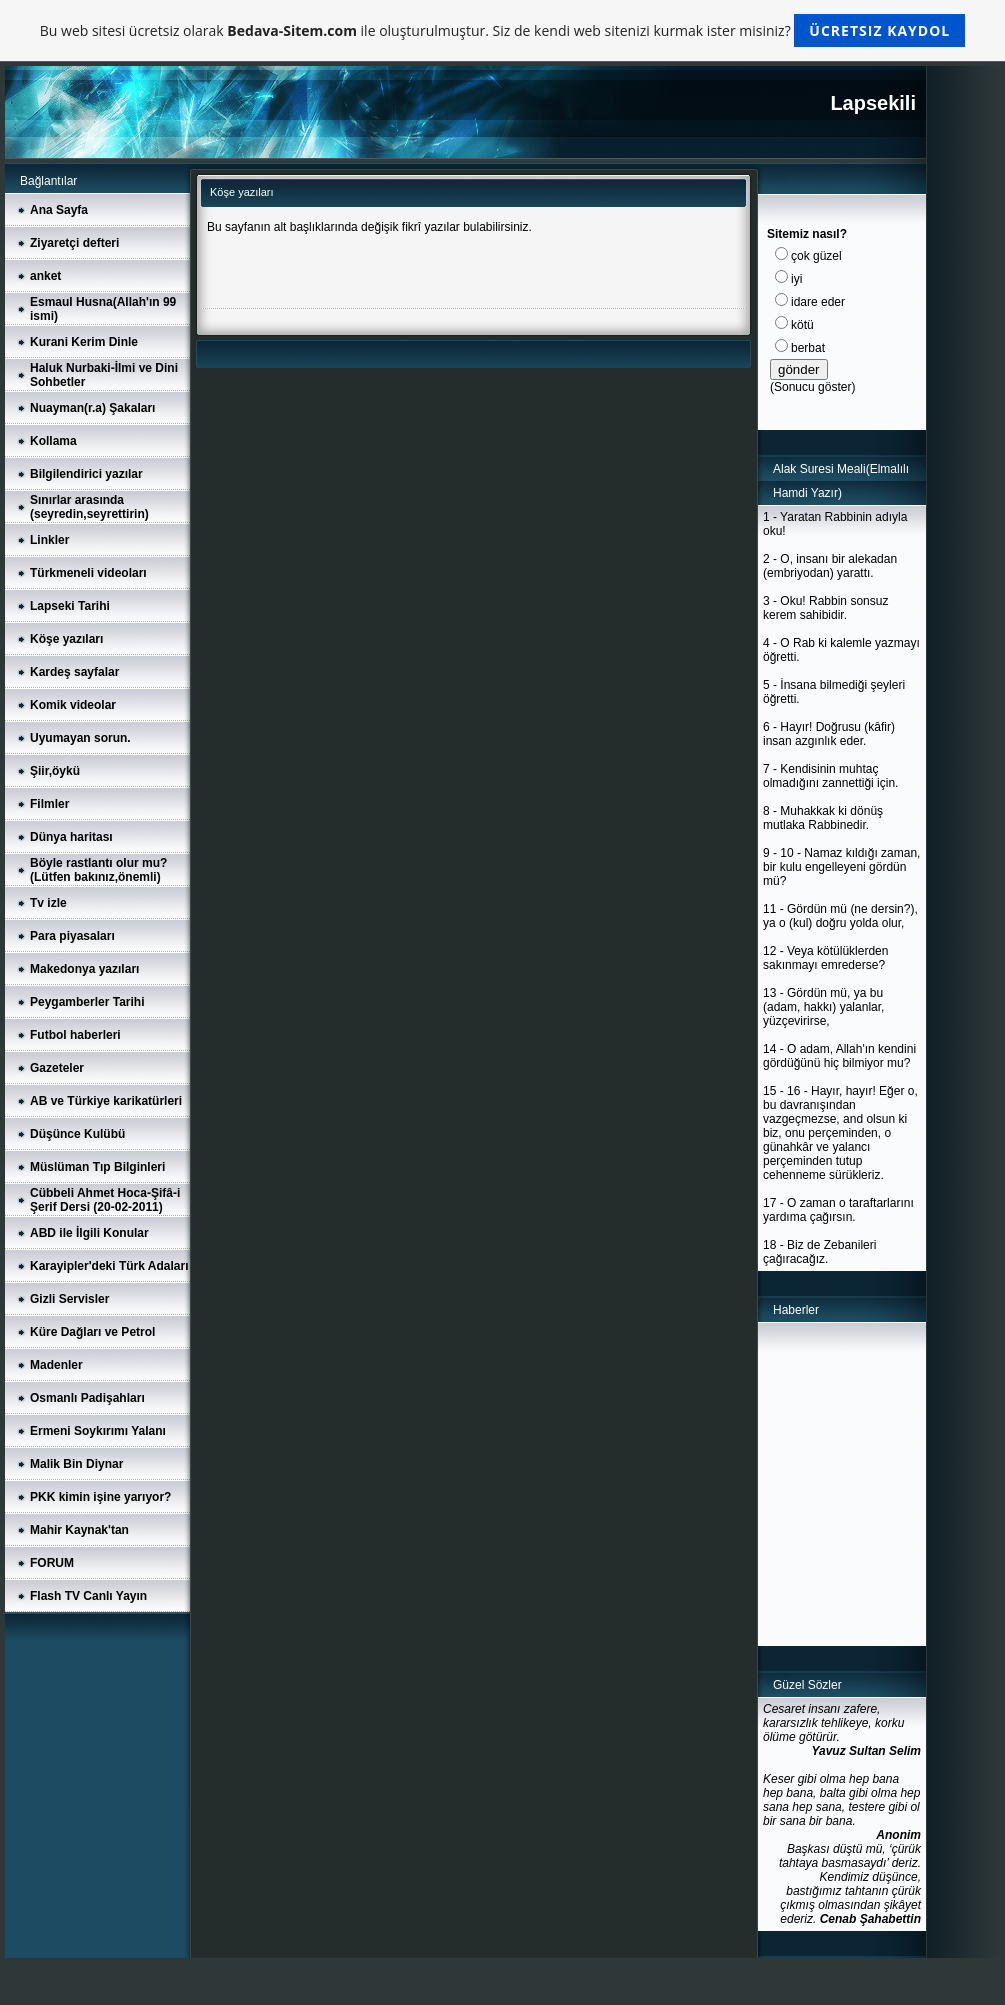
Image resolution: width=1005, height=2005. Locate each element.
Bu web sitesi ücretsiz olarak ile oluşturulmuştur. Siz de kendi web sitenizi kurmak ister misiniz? (502, 30)
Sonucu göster (812, 387)
